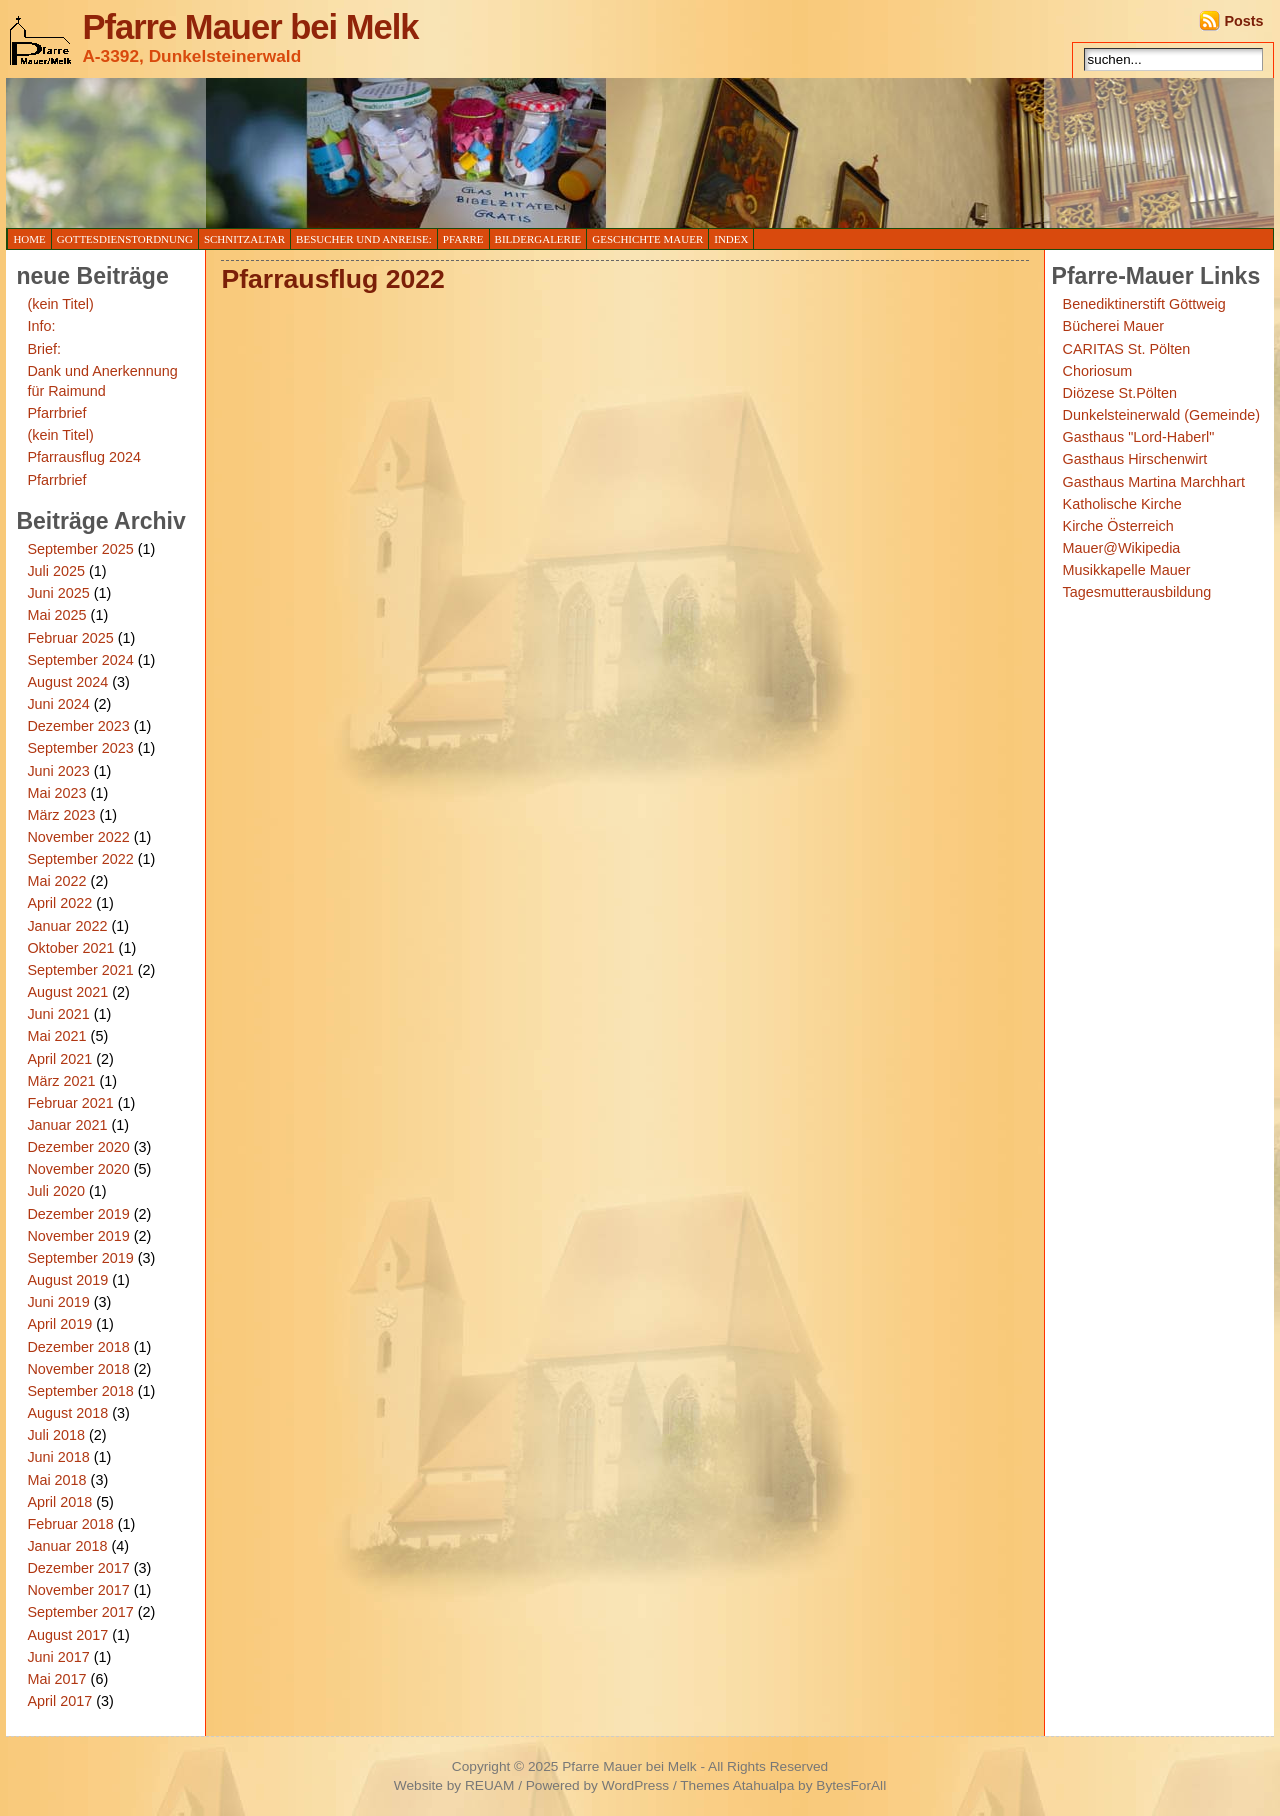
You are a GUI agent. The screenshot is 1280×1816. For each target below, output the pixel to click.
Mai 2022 (56, 881)
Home (29, 239)
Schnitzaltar (244, 239)
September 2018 (80, 1391)
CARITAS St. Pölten (1127, 349)
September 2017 (80, 1612)
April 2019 (59, 1324)
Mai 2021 (56, 1036)
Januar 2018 (67, 1546)
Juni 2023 (58, 771)
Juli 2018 (56, 1435)
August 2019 (67, 1280)
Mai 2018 (56, 1480)
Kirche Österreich (1118, 526)
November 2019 (78, 1236)
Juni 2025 (58, 593)
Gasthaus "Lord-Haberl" (1139, 437)
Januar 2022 (67, 926)
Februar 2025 (70, 638)
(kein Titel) (60, 304)
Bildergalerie (538, 239)
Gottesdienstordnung (125, 239)
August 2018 (67, 1413)
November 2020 (78, 1169)
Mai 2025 (56, 615)
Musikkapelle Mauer (1127, 570)
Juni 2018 (58, 1457)
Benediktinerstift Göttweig (1144, 304)
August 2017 (67, 1635)
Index (731, 239)
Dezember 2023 (78, 726)
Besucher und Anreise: (364, 239)
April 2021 (59, 1059)
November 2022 (78, 837)
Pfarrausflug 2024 (84, 457)
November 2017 (78, 1590)
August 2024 (67, 682)
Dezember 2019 (78, 1214)
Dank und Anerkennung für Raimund (102, 381)
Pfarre (463, 239)
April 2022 (59, 903)
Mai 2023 (56, 793)
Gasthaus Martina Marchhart (1154, 482)
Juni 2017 (58, 1657)
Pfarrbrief (56, 413)
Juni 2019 (58, 1302)
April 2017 (59, 1701)
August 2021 (67, 992)
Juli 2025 (56, 571)
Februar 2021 (70, 1103)
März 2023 (61, 815)
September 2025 (80, 549)
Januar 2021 (67, 1125)
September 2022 (80, 859)
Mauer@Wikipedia (1122, 548)
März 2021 (61, 1081)
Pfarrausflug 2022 (332, 279)
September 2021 (80, 970)
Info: (41, 326)
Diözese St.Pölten (1120, 393)
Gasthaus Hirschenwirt (1135, 459)
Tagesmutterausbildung (1137, 592)
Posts (1243, 21)
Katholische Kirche (1122, 504)
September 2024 (80, 660)
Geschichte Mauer (647, 239)
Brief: (44, 349)
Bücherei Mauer (1114, 326)
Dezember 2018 (78, 1347)
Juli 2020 (56, 1191)
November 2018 (78, 1369)
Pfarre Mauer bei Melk (250, 27)
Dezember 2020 (78, 1147)
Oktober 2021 (70, 948)
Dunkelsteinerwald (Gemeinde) (1162, 415)
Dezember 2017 (78, 1568)
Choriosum (1098, 371)
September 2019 (80, 1258)
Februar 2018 (70, 1524)
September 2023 (80, 748)
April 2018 (59, 1502)
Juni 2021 (58, 1014)
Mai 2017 (56, 1679)
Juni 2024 (58, 704)
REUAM (489, 1785)
